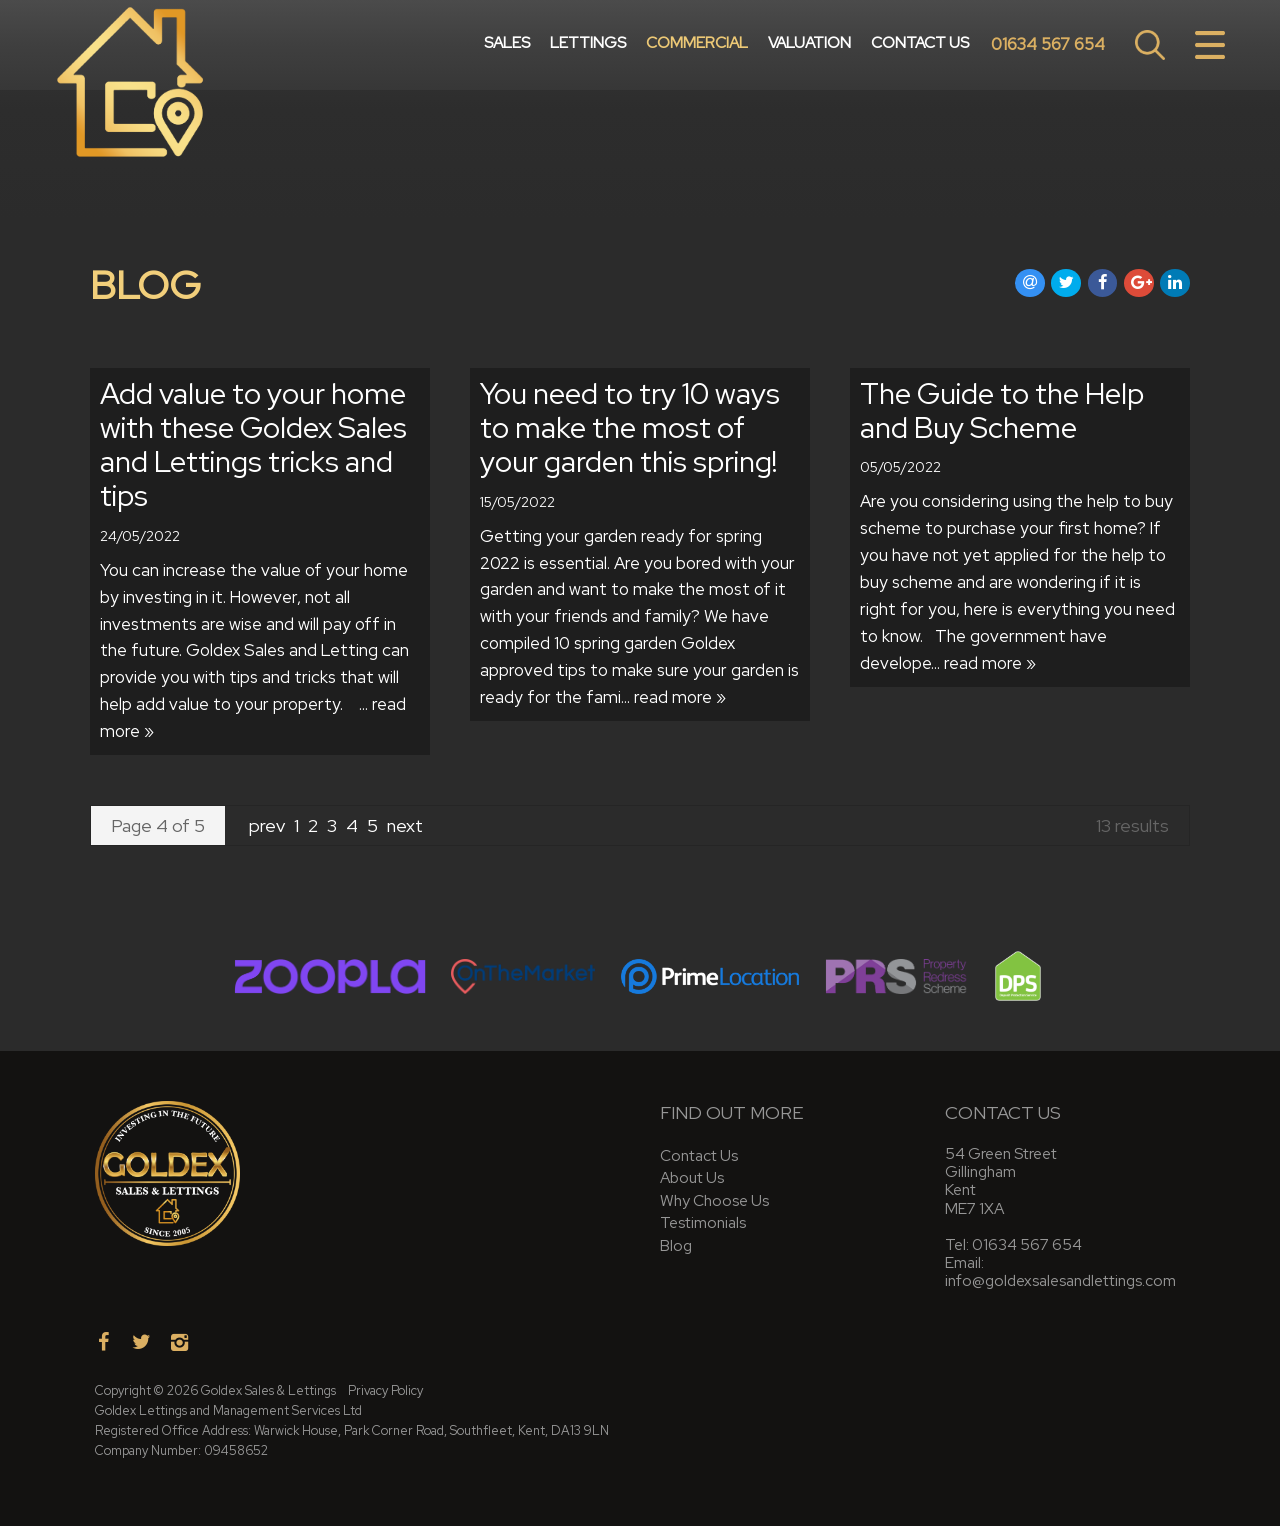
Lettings (588, 44)
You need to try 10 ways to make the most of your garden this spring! (630, 427)
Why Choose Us (714, 1200)
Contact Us (920, 44)
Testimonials (703, 1222)
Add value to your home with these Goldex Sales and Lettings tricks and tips (253, 445)
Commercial (697, 44)
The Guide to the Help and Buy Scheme (1002, 410)
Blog (676, 1245)
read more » (680, 697)
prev (269, 825)
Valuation (809, 44)
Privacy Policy (385, 1390)
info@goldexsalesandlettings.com (1060, 1280)
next (405, 825)
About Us (692, 1177)
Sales (507, 44)
